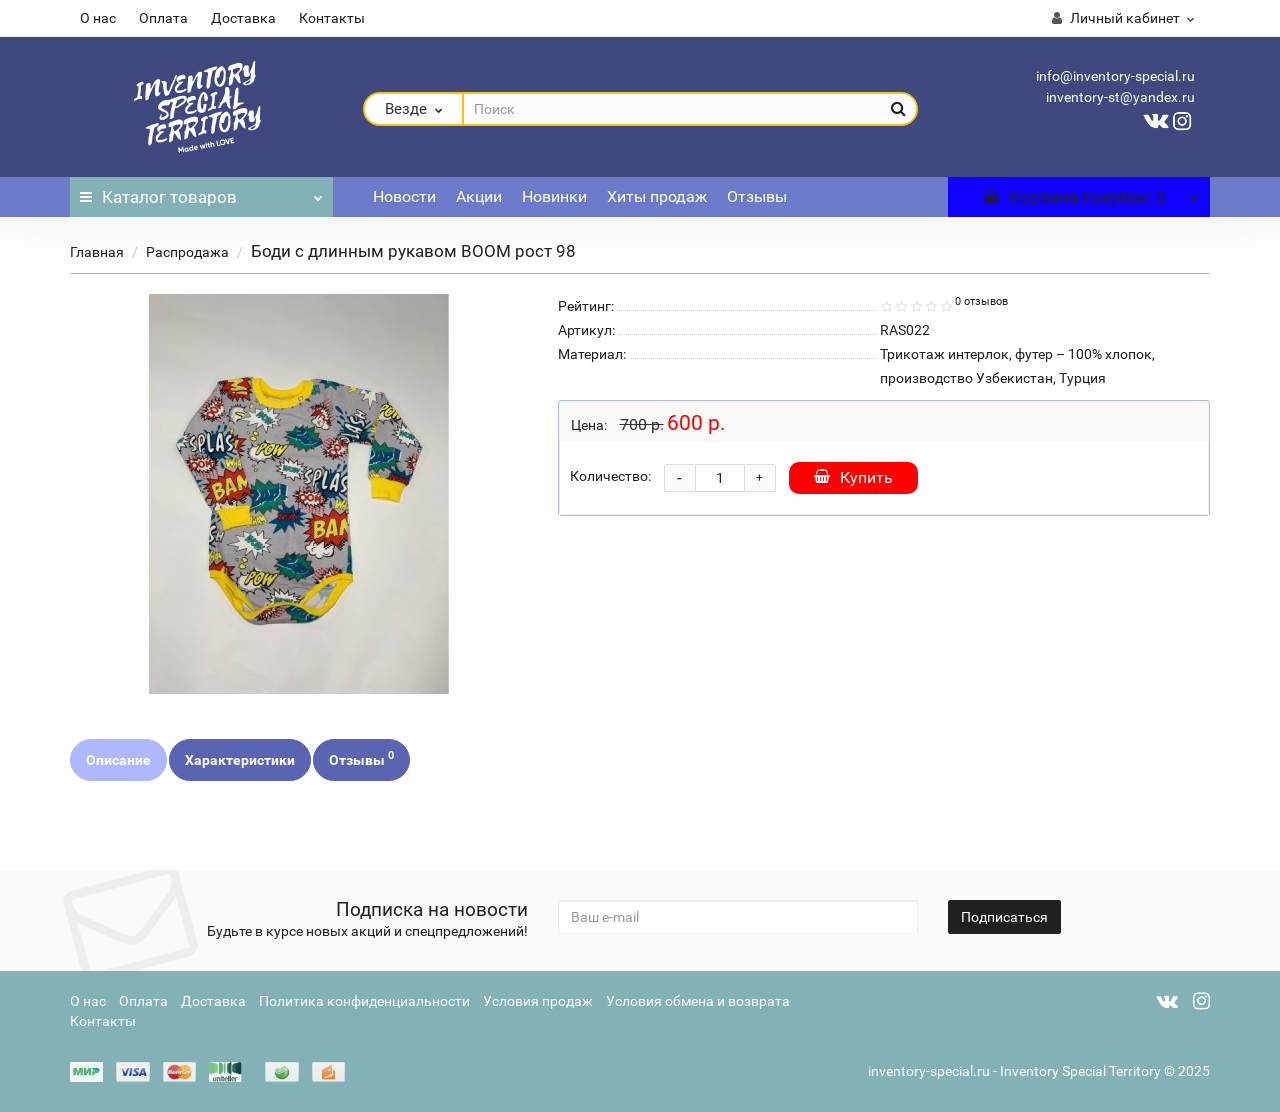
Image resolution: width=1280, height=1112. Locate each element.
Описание (118, 760)
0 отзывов (981, 301)
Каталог (201, 192)
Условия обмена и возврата (698, 1001)
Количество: (610, 476)
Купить (853, 477)
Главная (97, 252)
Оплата (163, 18)
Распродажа (187, 252)
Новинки (554, 196)
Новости (404, 196)
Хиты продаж (657, 196)
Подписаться (1004, 917)
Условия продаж (538, 1001)
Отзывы (757, 196)
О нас (98, 18)
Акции (479, 196)
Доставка (243, 18)
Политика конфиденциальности (364, 1001)
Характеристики (240, 760)
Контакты (332, 18)
